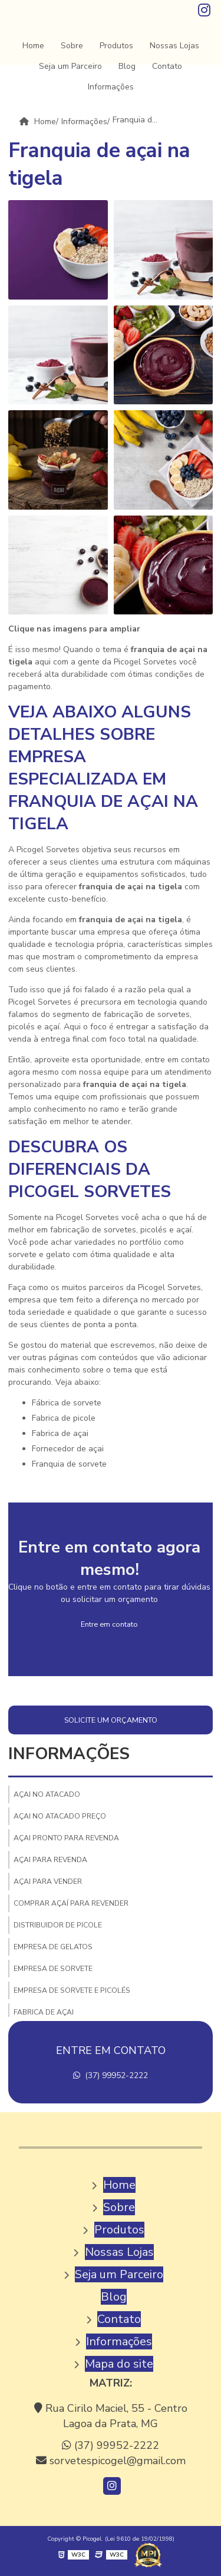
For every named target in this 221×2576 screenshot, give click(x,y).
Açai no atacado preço (60, 1816)
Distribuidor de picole (58, 1925)
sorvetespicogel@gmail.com (111, 2461)
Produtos (116, 45)
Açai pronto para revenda (66, 1838)
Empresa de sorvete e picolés (72, 1990)
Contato (167, 66)
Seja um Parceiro (70, 66)
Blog (127, 66)
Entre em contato (109, 1624)
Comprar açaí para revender (71, 1903)
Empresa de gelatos (53, 1947)
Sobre (72, 45)
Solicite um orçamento (110, 1720)
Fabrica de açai (44, 2012)
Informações (111, 86)
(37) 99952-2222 (110, 2075)
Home (33, 45)
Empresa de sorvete (53, 1968)
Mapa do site (119, 2364)
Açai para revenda (50, 1859)
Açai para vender (48, 1881)
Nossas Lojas (174, 45)
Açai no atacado (47, 1794)
